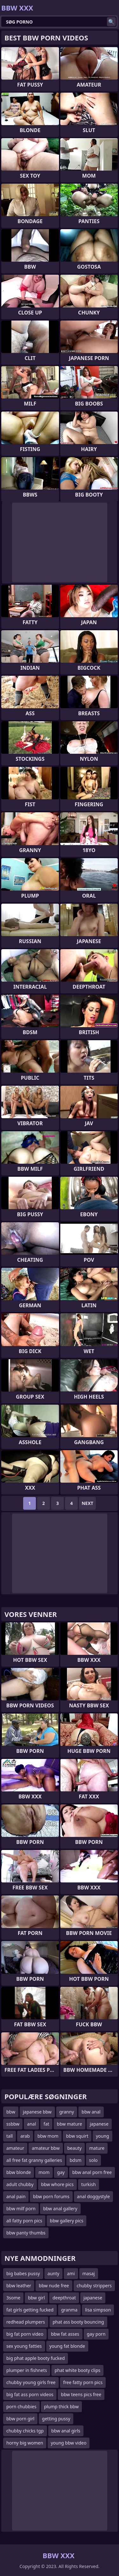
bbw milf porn (21, 2208)
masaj (89, 2273)
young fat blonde (67, 2346)
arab (25, 2136)
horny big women (24, 2443)
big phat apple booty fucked (35, 2358)
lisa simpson (98, 2310)
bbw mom (47, 2136)
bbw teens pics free (81, 2394)
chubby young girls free (31, 2382)
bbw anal (91, 2112)
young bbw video (68, 2443)
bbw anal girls (66, 2431)
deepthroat (64, 2298)
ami (71, 2273)
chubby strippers (94, 2286)
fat (46, 2124)
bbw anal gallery (60, 2208)
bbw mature (69, 2124)
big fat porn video (24, 2334)
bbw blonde (18, 2172)
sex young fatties (24, 2346)
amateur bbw (46, 2148)
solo (93, 2160)
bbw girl (36, 2298)
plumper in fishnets (26, 2370)
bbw (10, 2112)
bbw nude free (54, 2286)
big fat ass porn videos (29, 2394)
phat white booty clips (77, 2370)
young (102, 2136)
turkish (88, 2184)
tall (9, 2136)
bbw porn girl (20, 2419)
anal (31, 2124)
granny (66, 2112)
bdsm (75, 2160)
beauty (74, 2148)
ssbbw (12, 2124)
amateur (15, 2148)
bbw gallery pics (66, 2221)
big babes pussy (23, 2273)
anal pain (15, 2196)
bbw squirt (77, 2136)
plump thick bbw (61, 2406)
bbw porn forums (51, 2196)
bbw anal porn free (92, 2172)
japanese (99, 2124)
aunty (53, 2273)
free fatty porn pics (82, 2382)
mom (44, 2172)
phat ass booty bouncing (78, 2322)
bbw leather (18, 2286)
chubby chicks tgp (25, 2431)
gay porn (96, 2334)
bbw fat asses (65, 2334)
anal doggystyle (93, 2196)
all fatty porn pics (24, 2221)
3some (13, 2298)
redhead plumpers (25, 2322)
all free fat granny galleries (34, 2160)
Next (87, 1503)
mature (96, 2148)
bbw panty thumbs (25, 2233)
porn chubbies (21, 2406)
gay (61, 2172)
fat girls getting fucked (30, 2310)
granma (69, 2310)
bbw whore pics (57, 2184)
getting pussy (56, 2419)
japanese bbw (37, 2112)
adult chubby (20, 2184)
